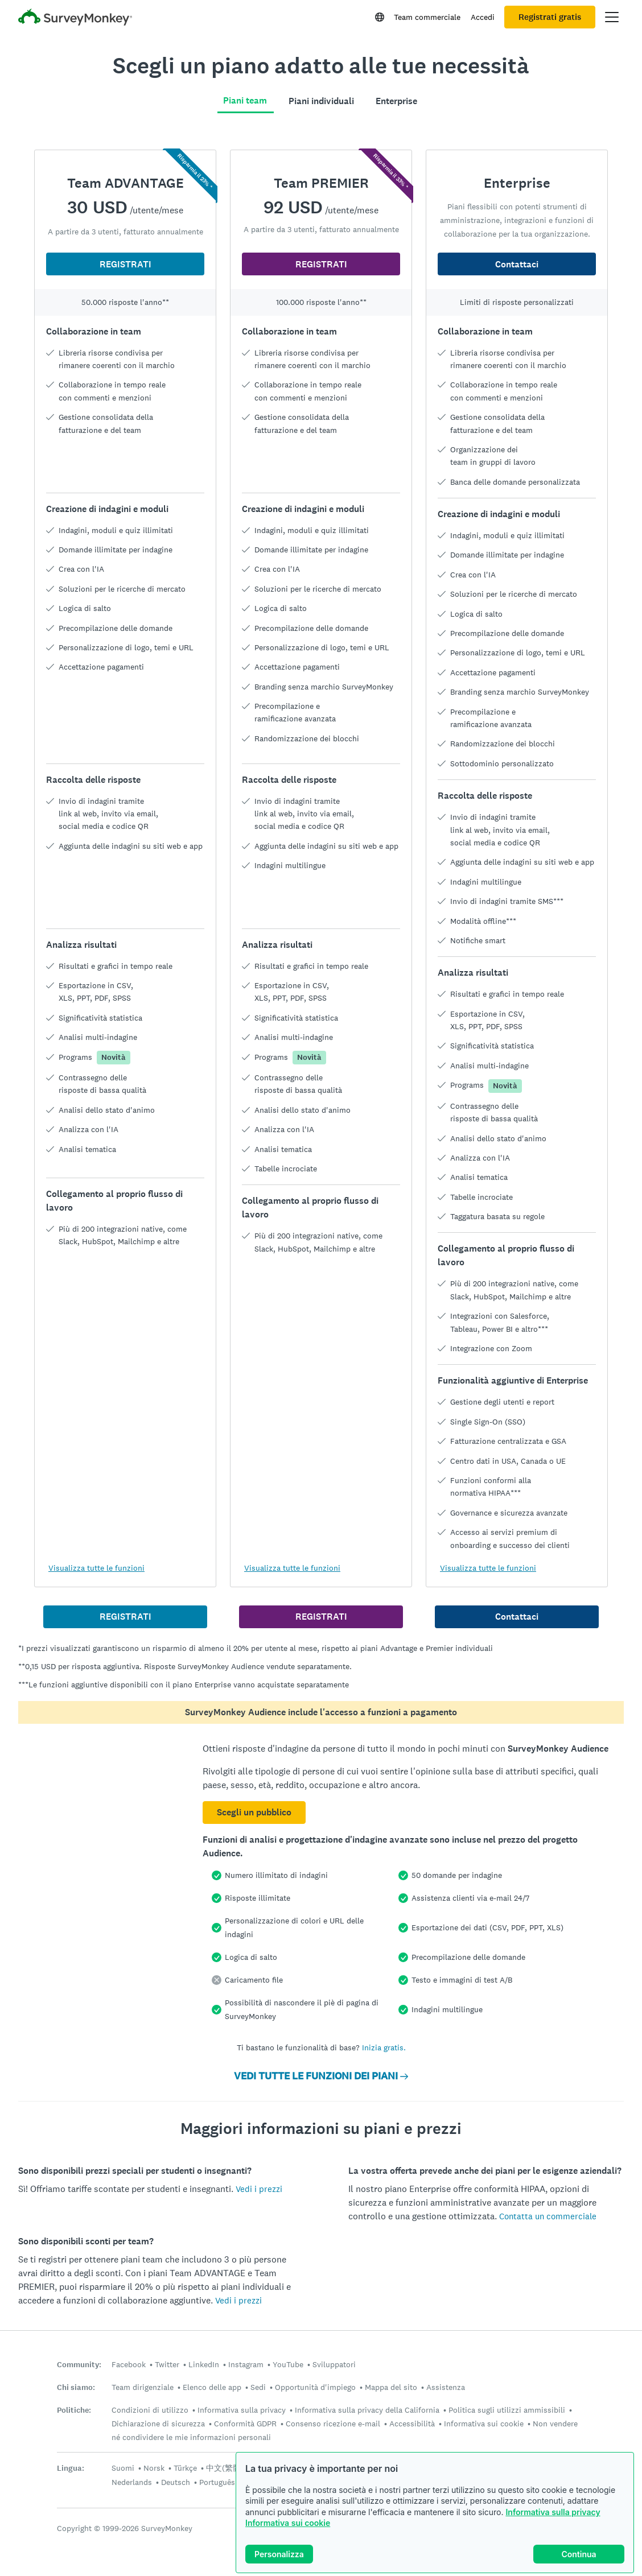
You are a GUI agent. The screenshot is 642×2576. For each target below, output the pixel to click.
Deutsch (175, 2482)
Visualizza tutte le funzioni (96, 1568)
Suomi (123, 2468)
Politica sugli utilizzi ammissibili (506, 2410)
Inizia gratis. (384, 2047)
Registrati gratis (549, 17)
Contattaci (516, 264)
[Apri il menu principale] (612, 17)
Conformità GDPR (245, 2423)
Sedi (258, 2387)
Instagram (246, 2364)
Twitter (167, 2364)
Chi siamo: (76, 2387)
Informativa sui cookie (287, 2523)
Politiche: (74, 2410)
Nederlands (132, 2482)
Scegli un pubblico (254, 1812)
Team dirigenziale (143, 2387)
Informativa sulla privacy (552, 2512)
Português (217, 2482)
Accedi (483, 17)
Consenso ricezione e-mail (333, 2423)
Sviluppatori (334, 2364)
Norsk (153, 2468)
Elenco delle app (212, 2387)
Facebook (129, 2364)
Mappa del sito (391, 2387)
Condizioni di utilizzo (150, 2410)
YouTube (288, 2364)
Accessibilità (412, 2423)
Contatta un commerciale (547, 2216)
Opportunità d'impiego (315, 2387)
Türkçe (185, 2468)
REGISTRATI (125, 264)
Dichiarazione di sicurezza (158, 2423)
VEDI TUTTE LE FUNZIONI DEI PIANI (321, 2076)
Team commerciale (427, 17)
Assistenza (445, 2387)
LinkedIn (203, 2364)
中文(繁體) (225, 2468)
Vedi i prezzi (259, 2188)
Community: (79, 2364)
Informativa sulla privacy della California (367, 2410)
